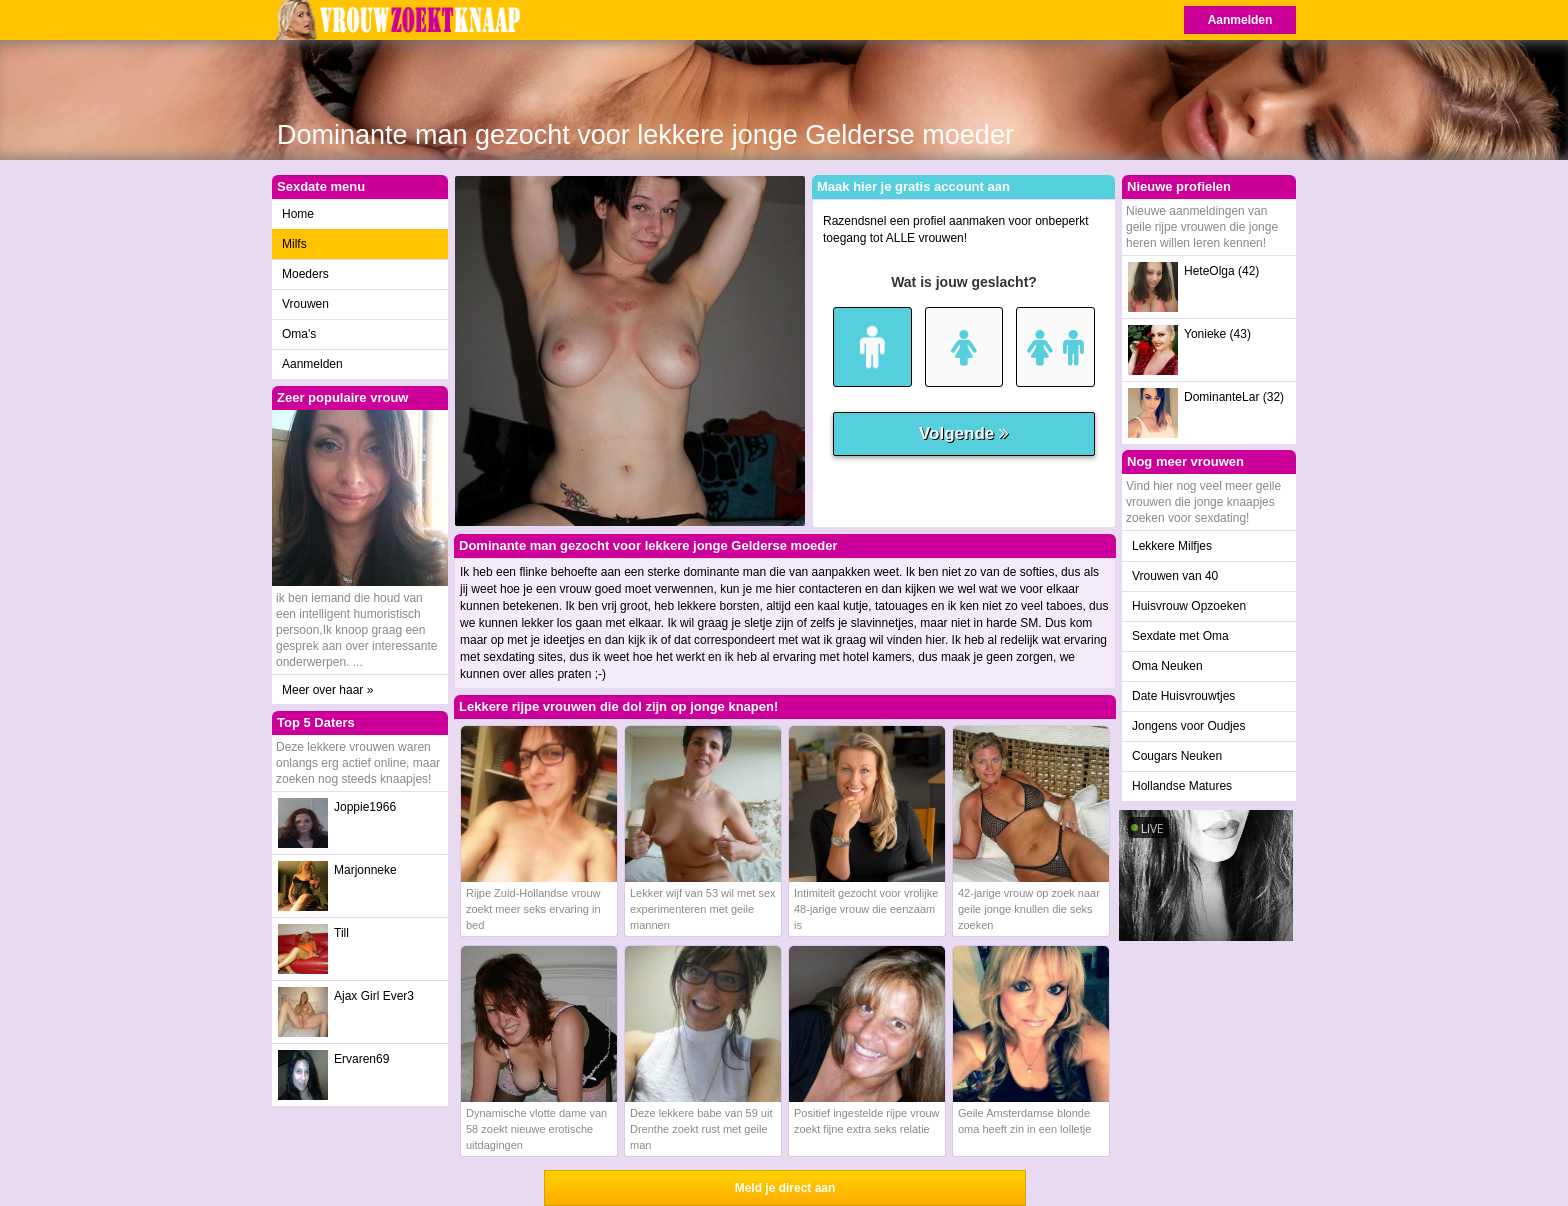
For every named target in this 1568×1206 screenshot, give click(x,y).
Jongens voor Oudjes (1188, 726)
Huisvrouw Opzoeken (1189, 606)
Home (298, 214)
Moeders (305, 274)
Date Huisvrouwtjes (1183, 696)
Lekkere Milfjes (1172, 546)
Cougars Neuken (1177, 756)
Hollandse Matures (1182, 786)
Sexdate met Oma (1180, 636)
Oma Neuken (1167, 666)
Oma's (299, 334)
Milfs (294, 244)
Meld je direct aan (785, 1188)
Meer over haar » (327, 690)
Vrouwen (305, 304)
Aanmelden (1240, 20)
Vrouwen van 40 (1175, 576)
